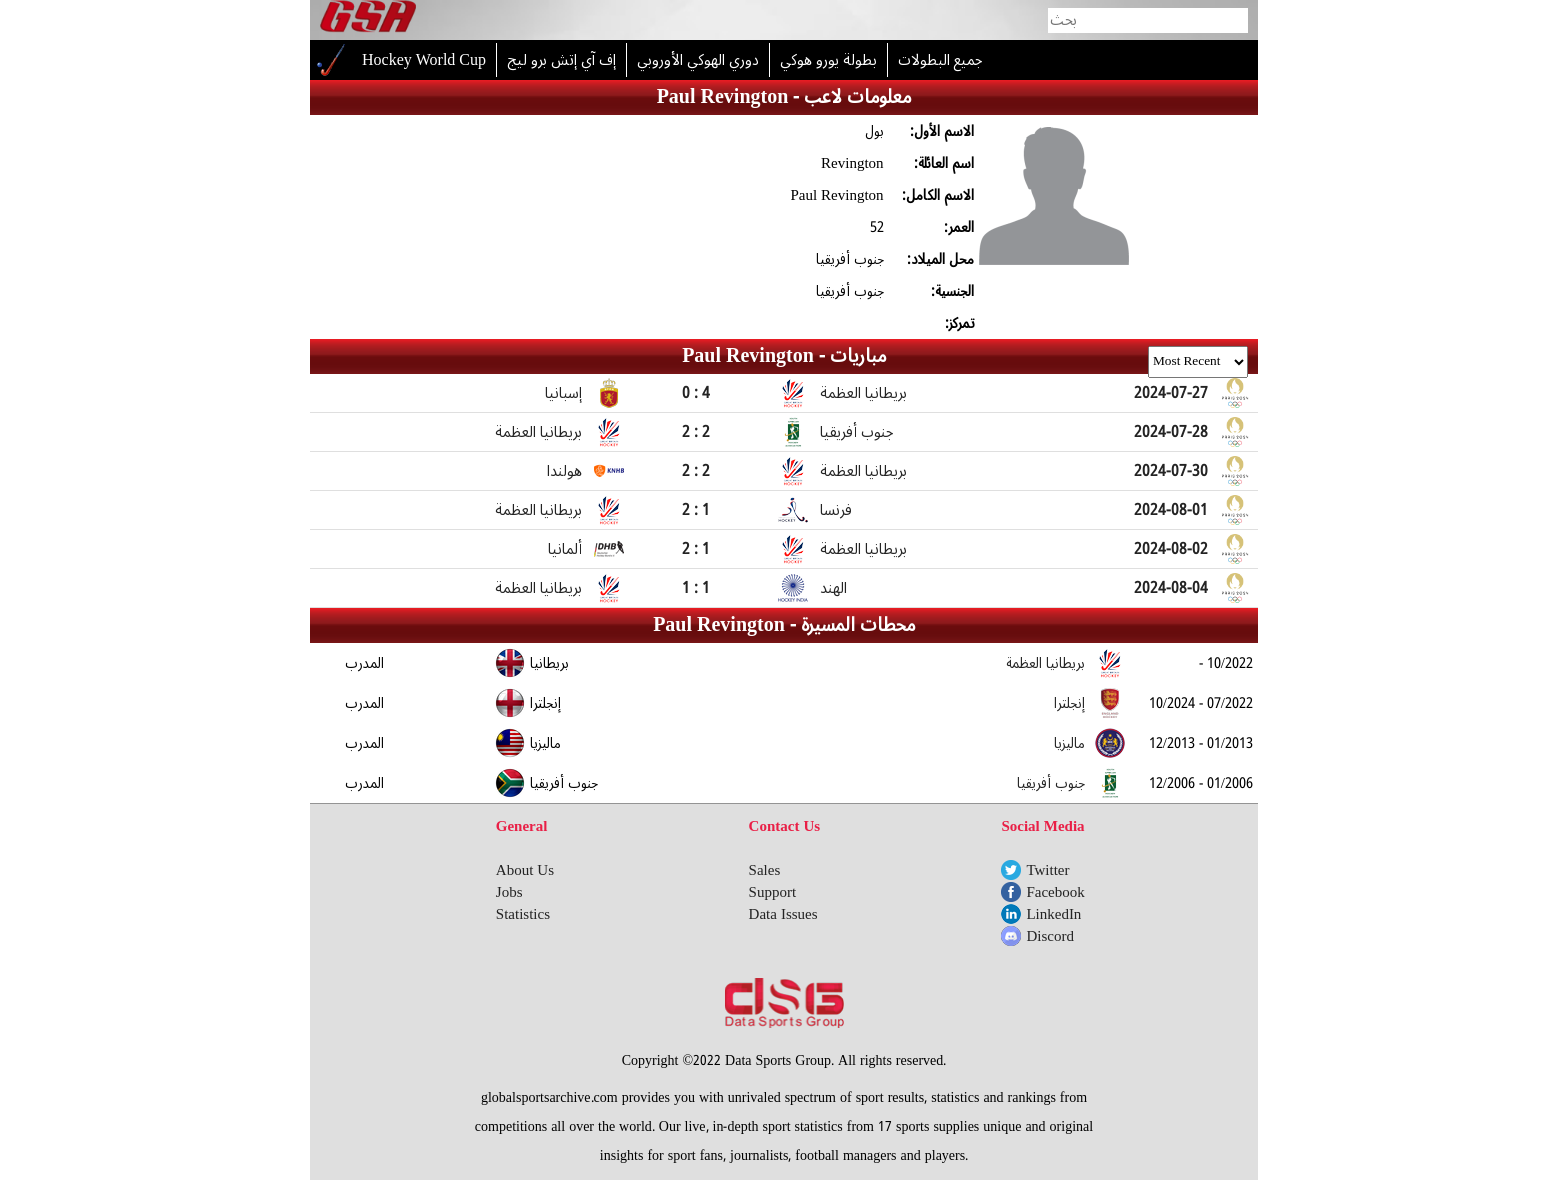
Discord (1050, 936)
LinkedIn (1053, 914)
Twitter (1047, 870)
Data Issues (783, 914)
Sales (765, 870)
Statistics (523, 914)
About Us (525, 870)
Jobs (509, 892)
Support (773, 892)
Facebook (1055, 892)
